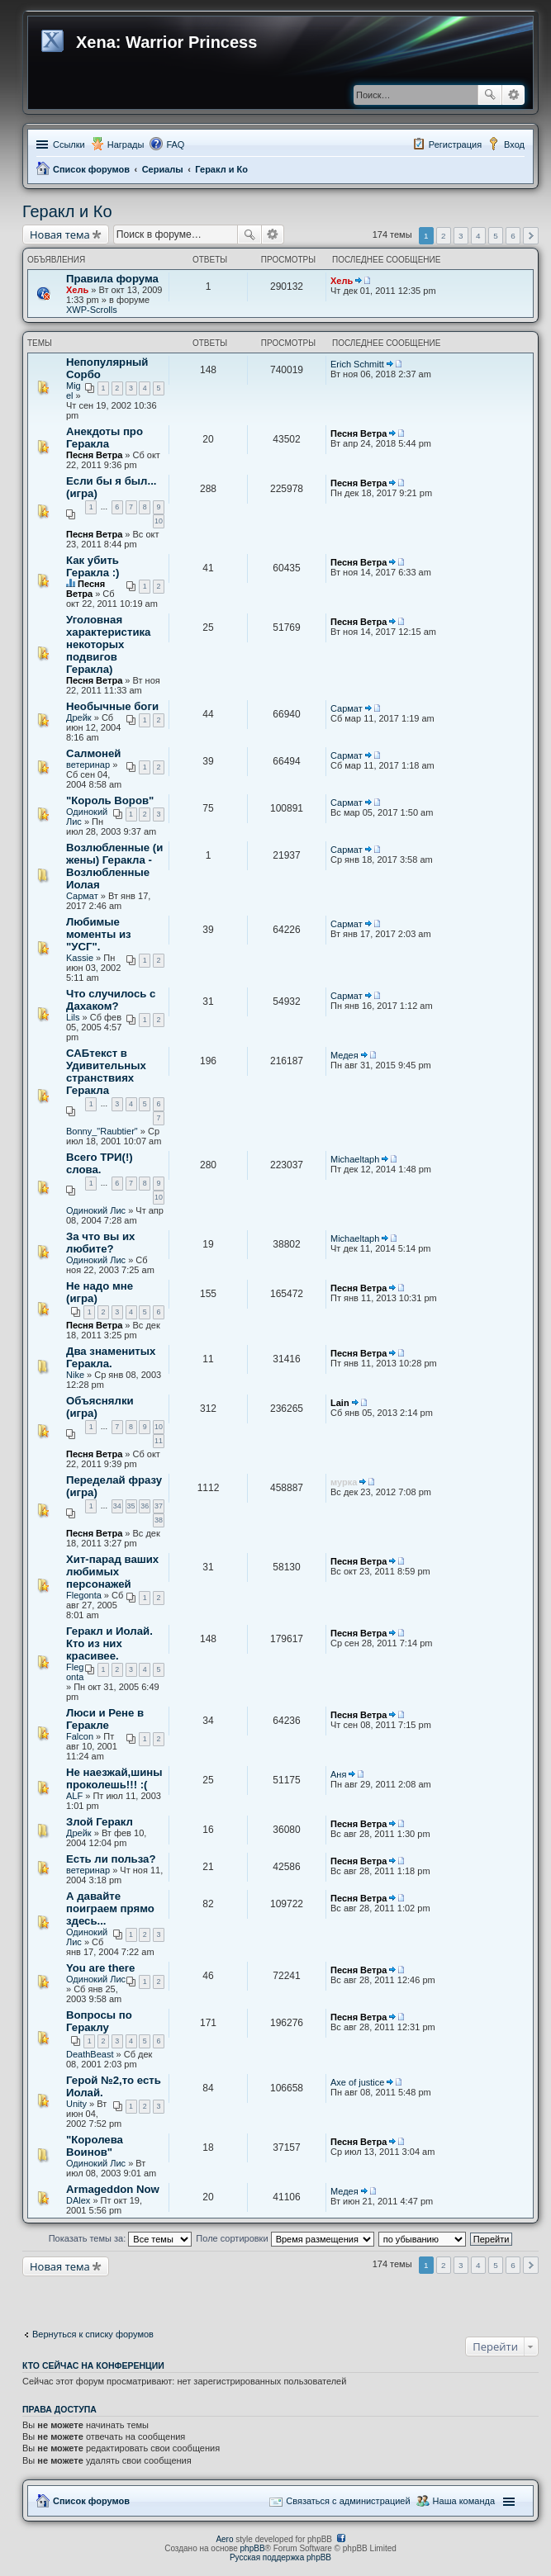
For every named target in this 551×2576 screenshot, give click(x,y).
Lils (73, 1017)
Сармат (346, 708)
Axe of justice (357, 2082)
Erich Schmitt (357, 364)
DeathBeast (89, 2054)
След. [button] (531, 235)
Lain (339, 1403)
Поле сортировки (284, 2238)
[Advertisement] (154, 2297)
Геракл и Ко (221, 169)
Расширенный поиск (513, 95)
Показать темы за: (120, 2238)
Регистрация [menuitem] (455, 144)
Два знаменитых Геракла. (110, 1357)
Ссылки (69, 144)
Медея (344, 1055)
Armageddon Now (112, 2189)
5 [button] (495, 235)
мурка (343, 1482)
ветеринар (88, 764)
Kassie (79, 958)
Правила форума (112, 278)
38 (158, 1520)
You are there (100, 1968)
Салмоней (93, 753)
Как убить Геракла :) (92, 566)
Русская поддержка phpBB (280, 2557)
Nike (75, 1375)
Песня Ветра (94, 455)
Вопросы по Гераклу (99, 2021)
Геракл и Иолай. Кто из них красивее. (109, 1643)
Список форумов (91, 169)
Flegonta (84, 1595)
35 (131, 1506)
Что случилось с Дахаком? (110, 999)
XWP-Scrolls (91, 310)
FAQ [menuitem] (175, 144)
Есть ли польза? (110, 1859)
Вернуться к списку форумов (93, 2334)
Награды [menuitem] (126, 144)
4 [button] (478, 235)
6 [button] (513, 235)
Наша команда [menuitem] (464, 2501)
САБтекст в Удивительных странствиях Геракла (106, 1071)
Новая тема (60, 234)
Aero (224, 2539)
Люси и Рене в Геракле (105, 1719)
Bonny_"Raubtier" (102, 1131)
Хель (77, 290)
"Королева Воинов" (94, 2145)
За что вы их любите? (100, 1242)
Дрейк (79, 717)
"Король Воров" (110, 800)
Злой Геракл (99, 1822)
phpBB (252, 2548)
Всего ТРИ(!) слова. (99, 1163)
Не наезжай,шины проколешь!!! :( (114, 1778)
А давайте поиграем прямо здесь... (110, 1908)
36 (144, 1506)
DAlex (78, 2200)
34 (117, 1506)
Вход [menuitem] (514, 144)
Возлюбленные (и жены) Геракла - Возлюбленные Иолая (114, 866)
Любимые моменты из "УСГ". (98, 934)
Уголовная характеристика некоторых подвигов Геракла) (108, 644)
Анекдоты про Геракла (104, 437)
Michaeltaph (354, 1159)
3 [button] (460, 235)
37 (158, 1506)
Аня (338, 1774)
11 (158, 1441)
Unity (76, 2104)
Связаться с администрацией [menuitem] (348, 2501)
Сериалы (162, 169)
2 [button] (443, 235)
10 (158, 521)
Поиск (489, 95)
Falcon (79, 1736)
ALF (74, 1796)
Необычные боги (112, 706)
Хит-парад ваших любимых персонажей (112, 1571)
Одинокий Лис (96, 1210)
